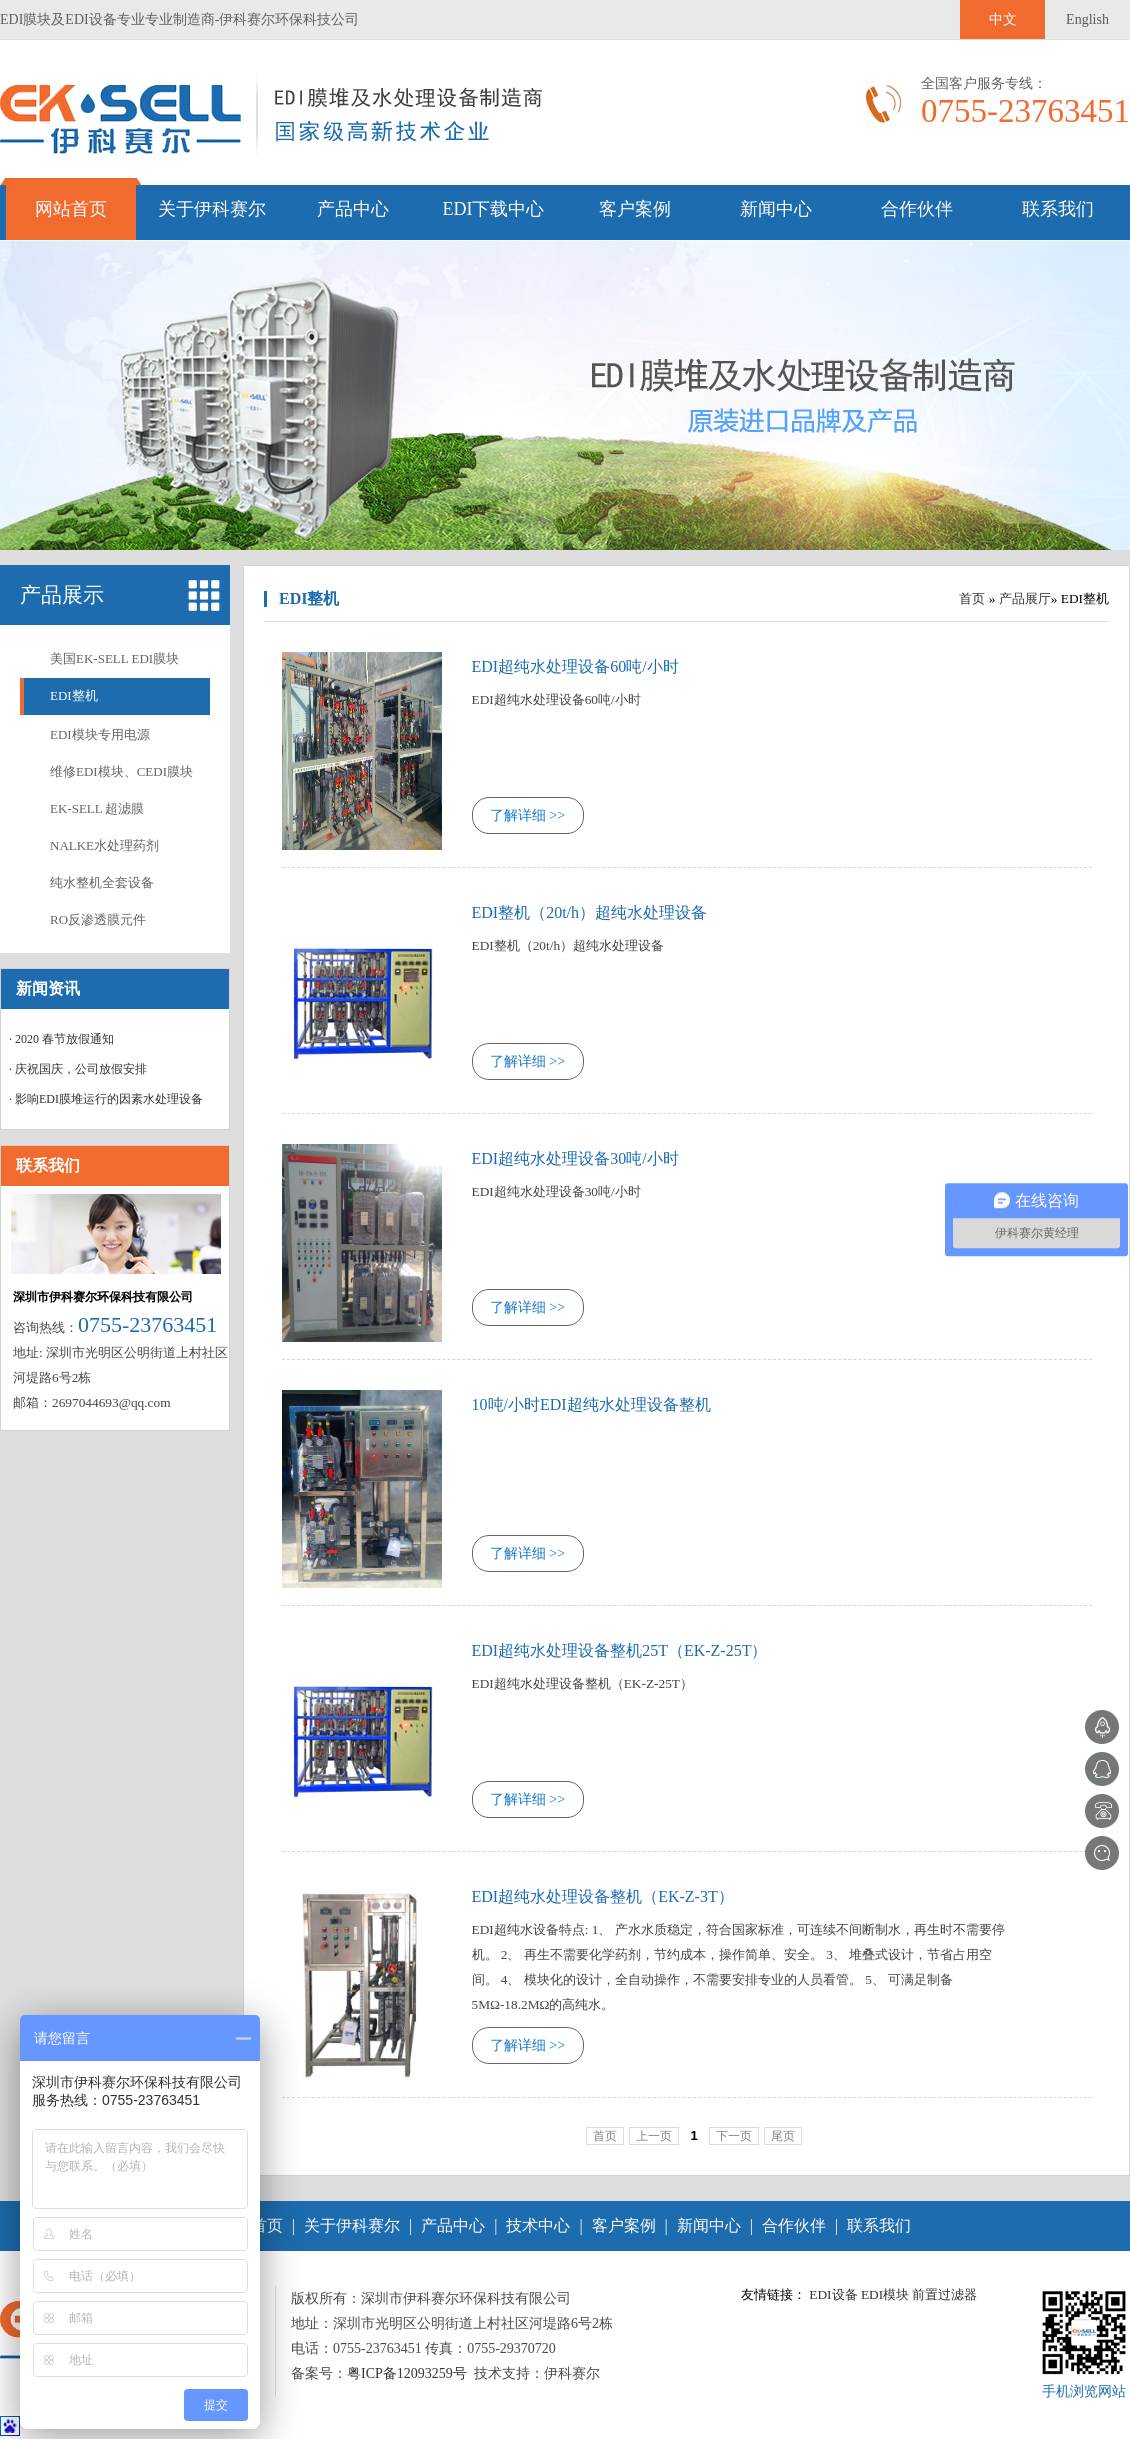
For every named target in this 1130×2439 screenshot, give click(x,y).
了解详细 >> (527, 815)
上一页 (654, 2136)
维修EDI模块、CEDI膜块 (121, 771)
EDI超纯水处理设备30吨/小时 (575, 1158)
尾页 (783, 2136)
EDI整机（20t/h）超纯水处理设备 (590, 912)
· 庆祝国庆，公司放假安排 (78, 1069)
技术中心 (538, 2225)
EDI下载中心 (494, 209)
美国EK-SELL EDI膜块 (114, 658)
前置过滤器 (944, 2294)
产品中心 (353, 209)
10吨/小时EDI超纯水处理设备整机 (591, 1404)
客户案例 (635, 209)
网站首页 (71, 209)
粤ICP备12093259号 (407, 2373)
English (1087, 19)
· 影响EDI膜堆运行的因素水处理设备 (106, 1099)
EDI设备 (833, 2294)
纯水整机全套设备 (102, 882)
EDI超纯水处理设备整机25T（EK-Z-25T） (620, 1650)
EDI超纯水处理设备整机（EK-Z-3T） (603, 1896)
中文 (1003, 19)
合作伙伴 (917, 209)
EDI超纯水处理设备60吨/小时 (575, 666)
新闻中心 (776, 209)
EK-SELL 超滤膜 (97, 808)
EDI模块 (885, 2294)
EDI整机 (74, 695)
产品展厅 (1025, 598)
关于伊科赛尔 (212, 209)
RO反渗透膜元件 (98, 919)
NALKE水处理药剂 (104, 845)
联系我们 (1058, 209)
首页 (972, 598)
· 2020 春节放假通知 (61, 1039)
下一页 (734, 2136)
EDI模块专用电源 (100, 734)
